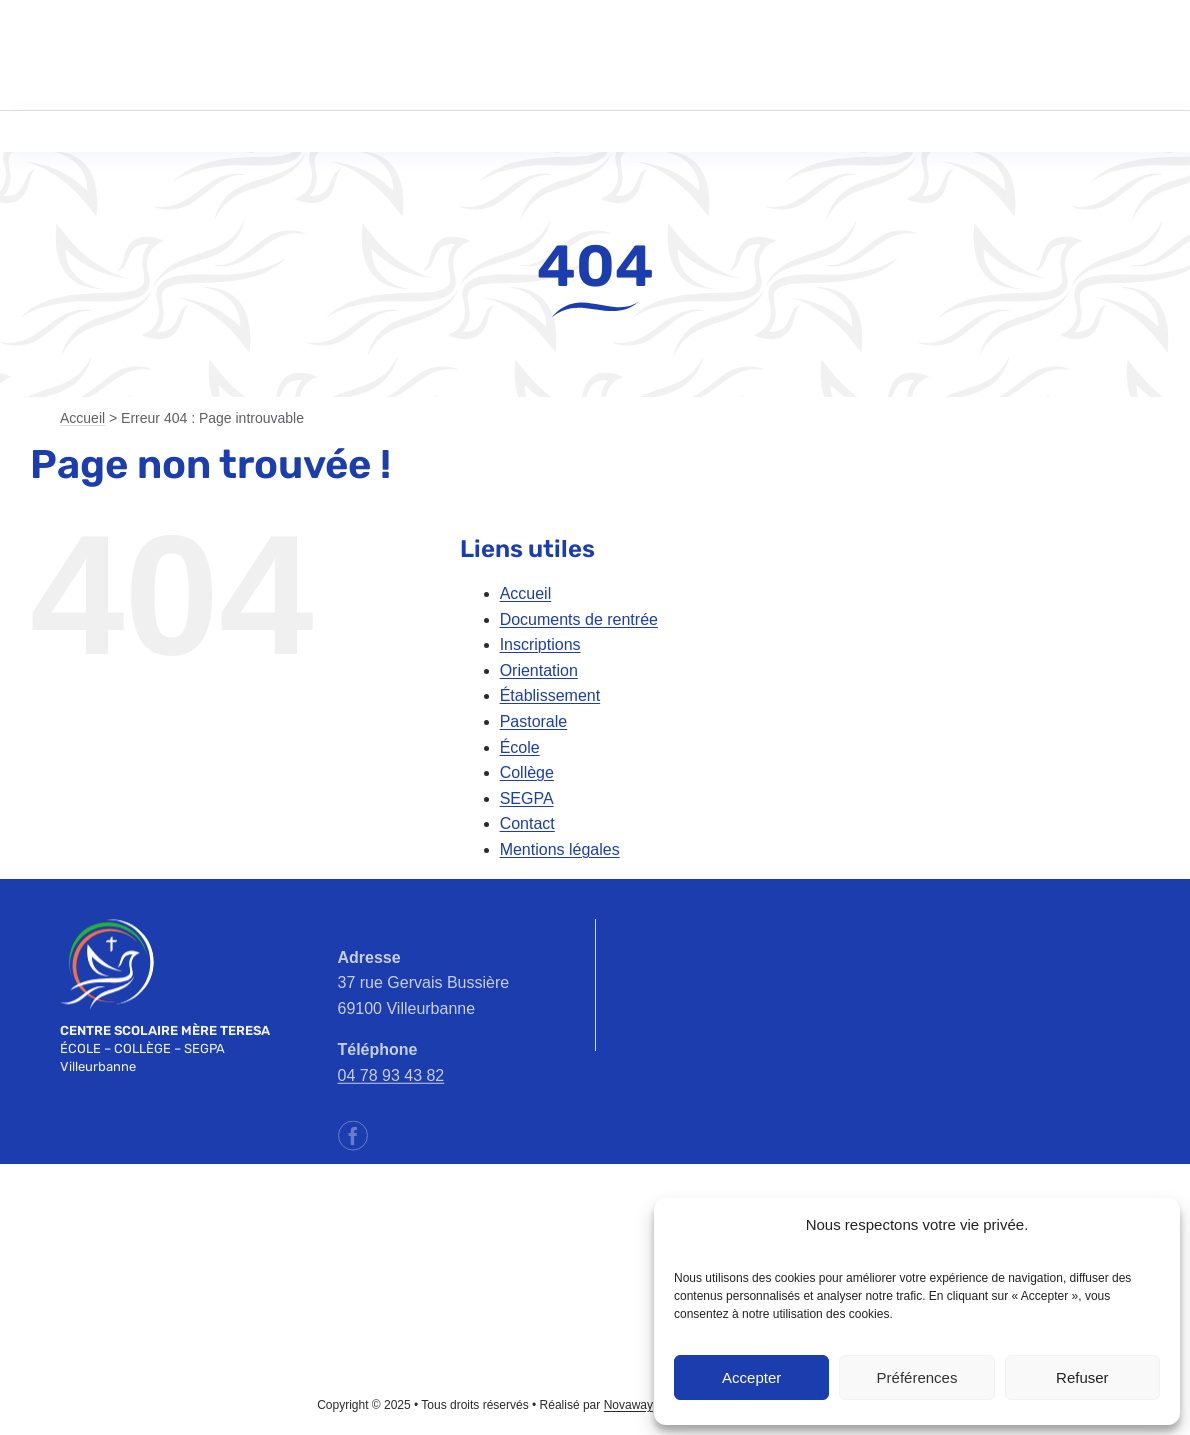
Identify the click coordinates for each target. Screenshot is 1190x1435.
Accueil (82, 418)
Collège (527, 772)
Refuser (1082, 1377)
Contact (527, 823)
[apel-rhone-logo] (373, 1232)
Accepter (751, 1377)
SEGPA (527, 798)
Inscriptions (540, 644)
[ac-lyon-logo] (595, 1211)
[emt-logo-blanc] (107, 926)
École (520, 747)
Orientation (539, 670)
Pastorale (534, 721)
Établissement (550, 695)
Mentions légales (560, 849)
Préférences (917, 1377)
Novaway (628, 1405)
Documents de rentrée (579, 619)
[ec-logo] (151, 1254)
